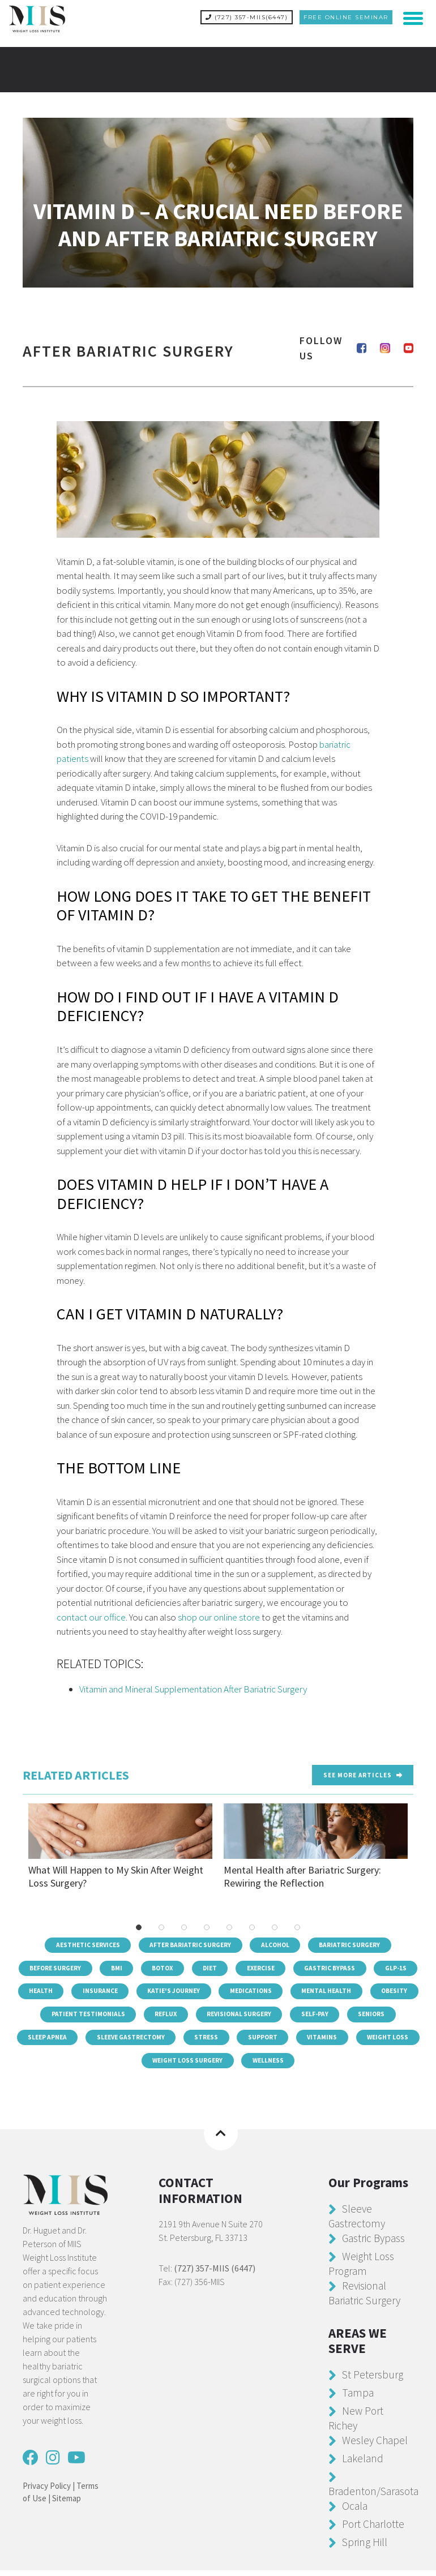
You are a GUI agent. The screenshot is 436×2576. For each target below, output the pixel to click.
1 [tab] (138, 1922)
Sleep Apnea (167, 2039)
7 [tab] (274, 1922)
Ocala (355, 2511)
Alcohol (278, 1940)
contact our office (91, 1612)
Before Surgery (72, 1965)
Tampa (358, 2398)
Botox (187, 1965)
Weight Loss (164, 2064)
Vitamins (95, 2064)
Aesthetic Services (82, 1940)
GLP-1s (76, 1990)
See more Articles (362, 1770)
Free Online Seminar (346, 17)
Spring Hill (365, 2547)
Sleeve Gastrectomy (255, 2039)
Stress (335, 2039)
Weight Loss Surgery (255, 2064)
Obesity (129, 2015)
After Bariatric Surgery (190, 1940)
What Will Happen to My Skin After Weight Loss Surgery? (120, 1842)
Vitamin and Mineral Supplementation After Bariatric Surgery (193, 1684)
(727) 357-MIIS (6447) (214, 2273)
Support (394, 2039)
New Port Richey (356, 2423)
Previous (17, 1848)
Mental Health (57, 2015)
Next (419, 1848)
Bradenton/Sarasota (376, 2496)
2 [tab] (161, 1922)
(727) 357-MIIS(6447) (247, 17)
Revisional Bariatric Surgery (367, 2298)
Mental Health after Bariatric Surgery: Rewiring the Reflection (316, 1842)
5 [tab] (229, 1922)
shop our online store (219, 1612)
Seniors (101, 2039)
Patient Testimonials (212, 2015)
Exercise (292, 1965)
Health (130, 1990)
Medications (349, 1990)
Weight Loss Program (362, 2268)
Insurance (192, 1990)
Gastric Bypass (365, 1965)
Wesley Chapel (375, 2445)
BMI (138, 1965)
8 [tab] (297, 1922)
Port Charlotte (375, 2529)
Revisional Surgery (370, 2015)
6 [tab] (252, 1922)
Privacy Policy (47, 2491)
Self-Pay (41, 2039)
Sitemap (66, 2503)
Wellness (339, 2064)
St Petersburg (373, 2380)
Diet (238, 1965)
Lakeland (363, 2464)
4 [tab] (206, 1922)
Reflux (293, 2015)
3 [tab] (184, 1922)
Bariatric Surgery (355, 1940)
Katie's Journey (269, 1990)
